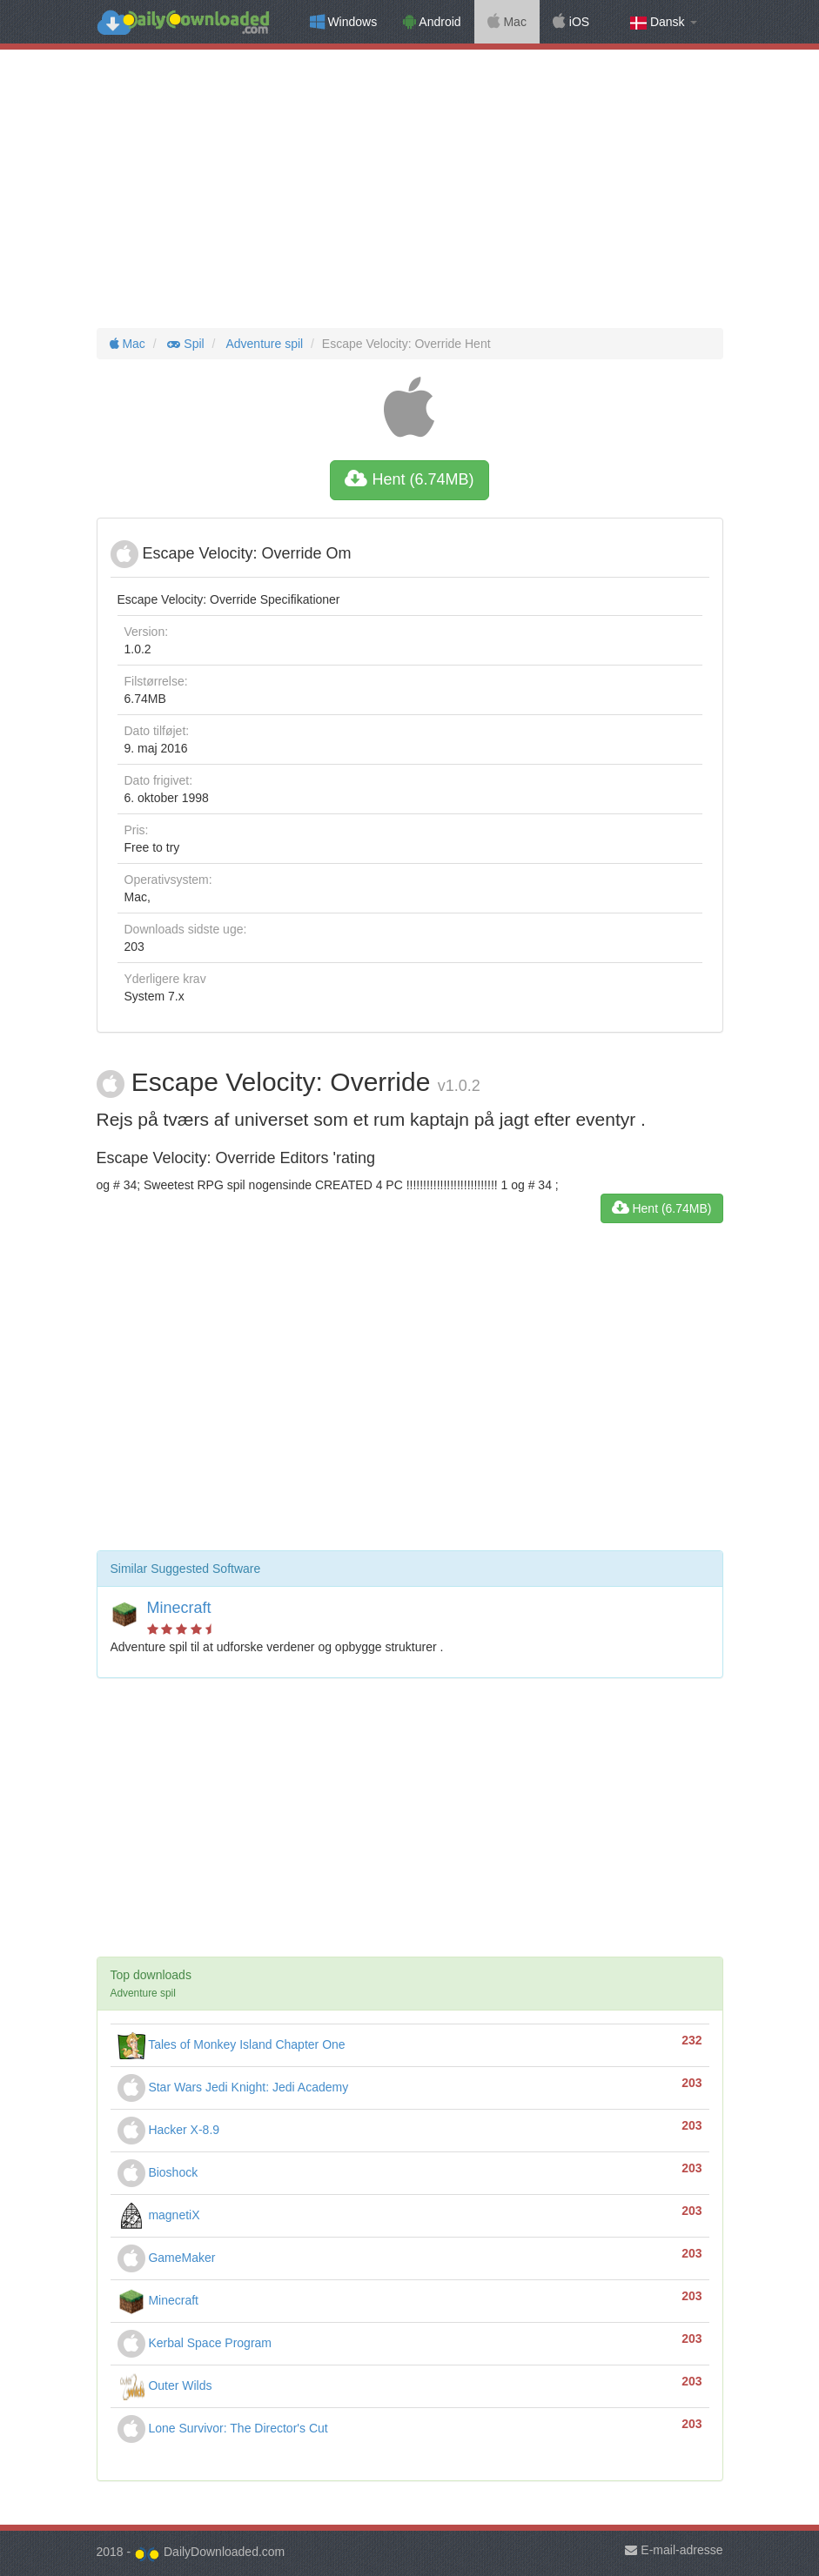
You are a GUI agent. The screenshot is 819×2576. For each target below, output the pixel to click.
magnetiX (158, 2215)
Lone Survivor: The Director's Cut (222, 2428)
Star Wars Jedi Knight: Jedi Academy (233, 2087)
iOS (571, 22)
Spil (184, 344)
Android (431, 22)
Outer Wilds (164, 2385)
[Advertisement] (409, 189)
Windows (344, 22)
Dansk (663, 22)
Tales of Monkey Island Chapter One (231, 2044)
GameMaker (166, 2258)
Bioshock (157, 2172)
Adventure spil (263, 344)
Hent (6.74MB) (409, 479)
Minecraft (179, 1607)
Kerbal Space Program (194, 2343)
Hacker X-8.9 (168, 2130)
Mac (507, 22)
